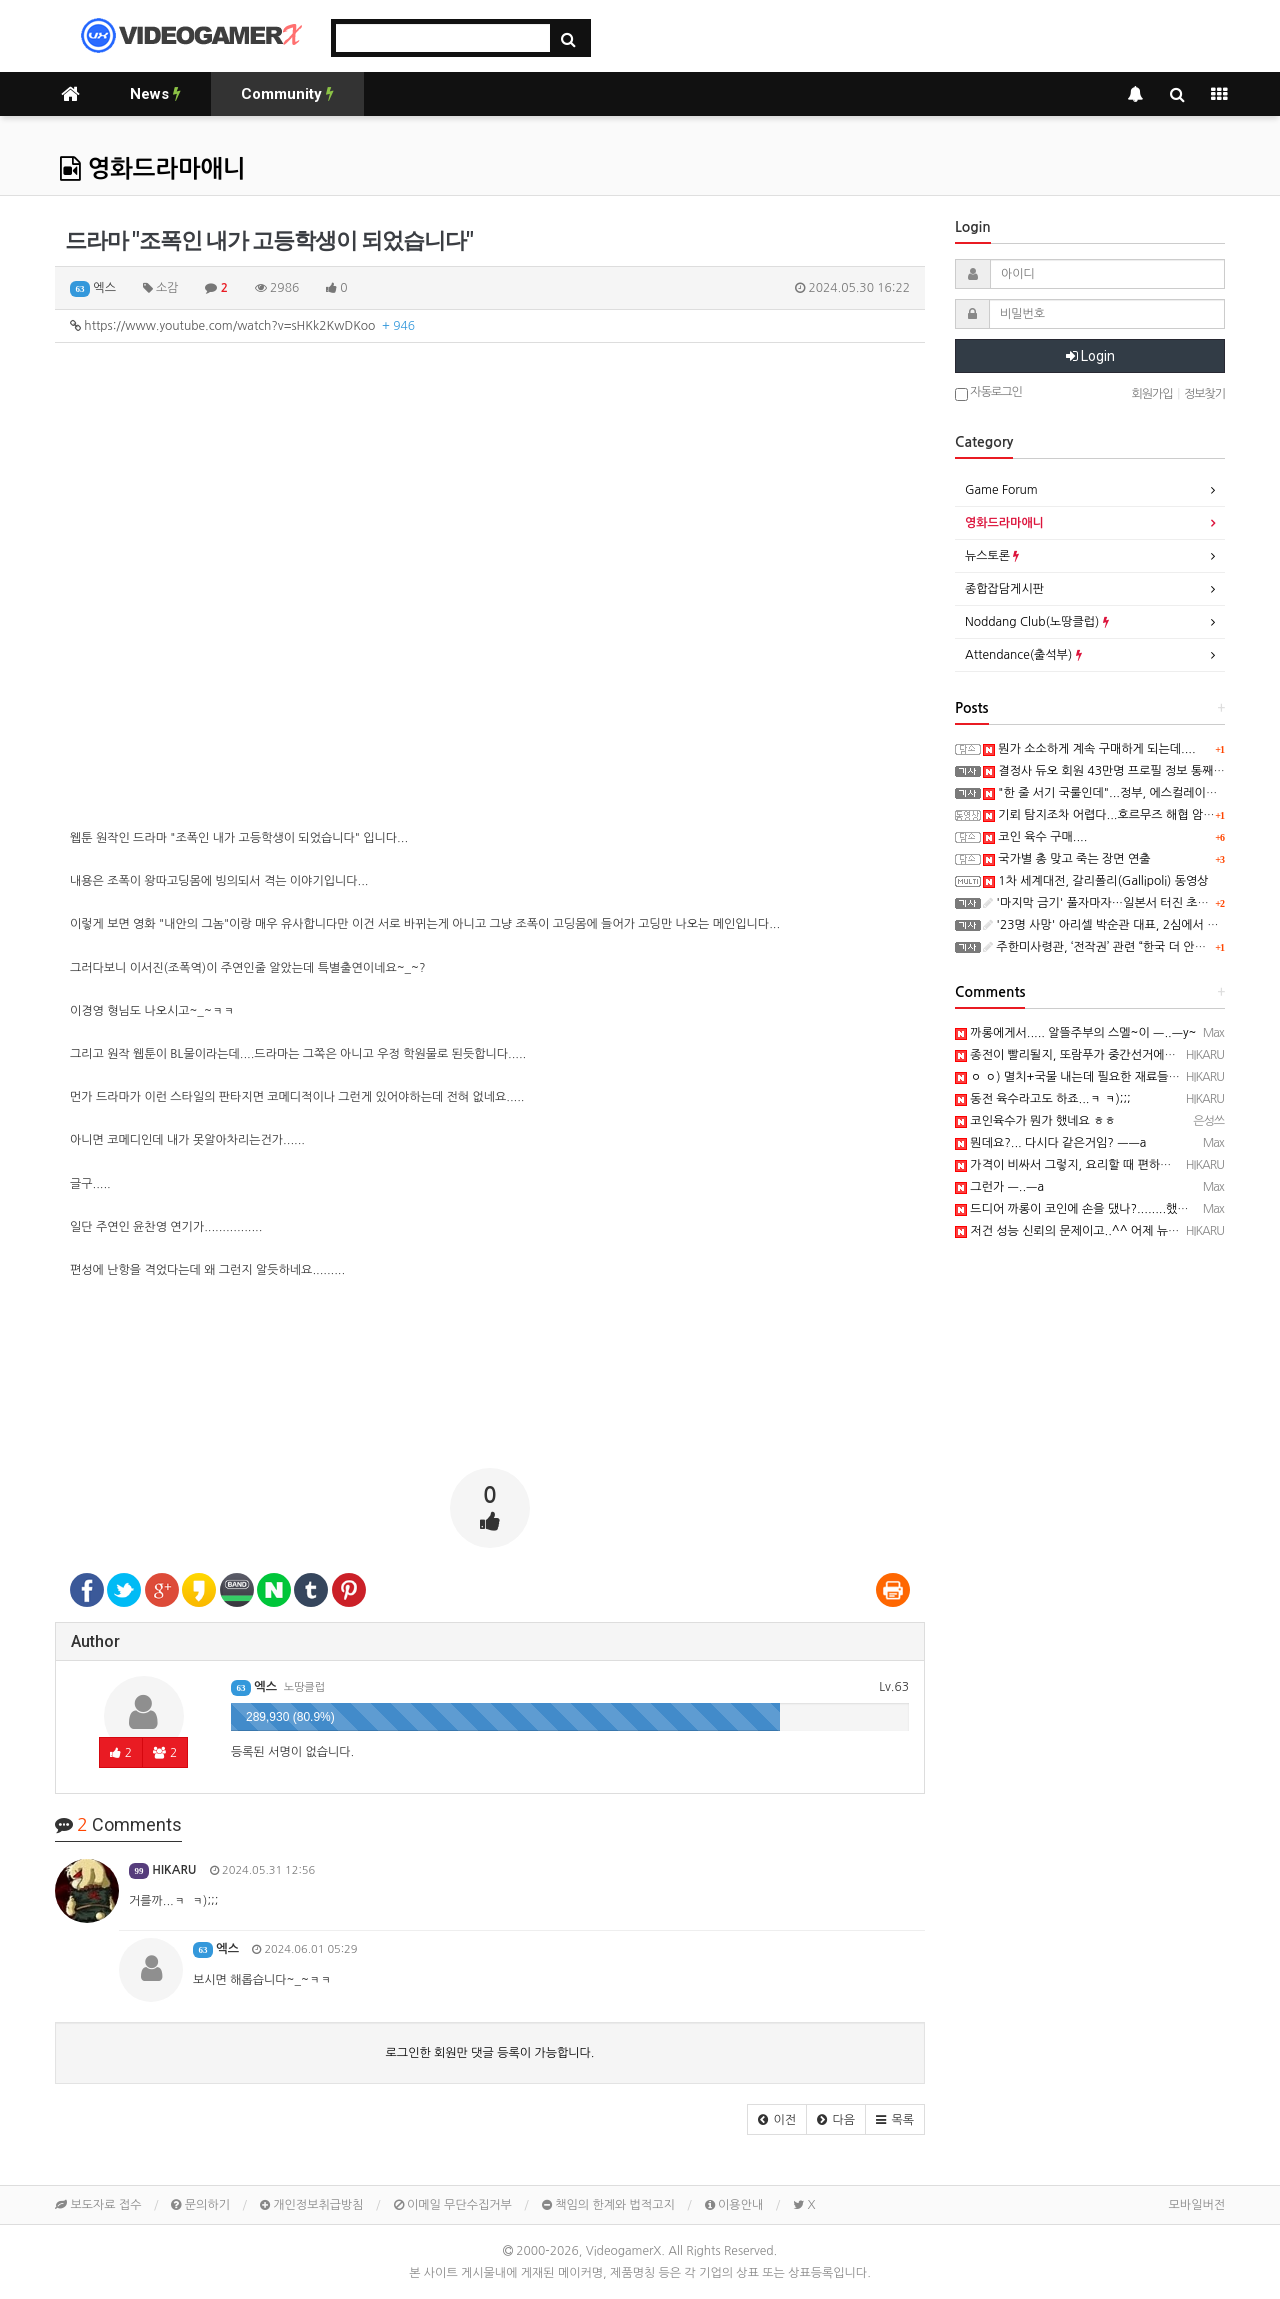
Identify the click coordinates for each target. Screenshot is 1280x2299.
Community (287, 94)
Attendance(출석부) (1023, 655)
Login (1090, 356)
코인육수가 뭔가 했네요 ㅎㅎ (1035, 1121)
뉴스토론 (992, 556)
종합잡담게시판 (1004, 589)
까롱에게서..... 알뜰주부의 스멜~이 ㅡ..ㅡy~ (1075, 1033)
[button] (777, 2119)
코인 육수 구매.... (1035, 837)
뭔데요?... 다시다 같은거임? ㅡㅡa (1050, 1143)
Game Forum (1001, 490)
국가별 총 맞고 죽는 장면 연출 (1067, 859)
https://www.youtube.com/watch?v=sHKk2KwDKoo (242, 326)
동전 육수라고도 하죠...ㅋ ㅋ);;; (1043, 1099)
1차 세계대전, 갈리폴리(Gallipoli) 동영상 (1096, 881)
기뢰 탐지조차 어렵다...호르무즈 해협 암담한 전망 (1117, 815)
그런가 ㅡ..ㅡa (999, 1187)
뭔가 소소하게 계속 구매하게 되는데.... (1089, 749)
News (155, 94)
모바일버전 (1197, 2205)
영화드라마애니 (153, 169)
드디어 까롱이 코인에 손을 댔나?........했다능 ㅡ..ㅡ (1094, 1209)
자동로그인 (988, 393)
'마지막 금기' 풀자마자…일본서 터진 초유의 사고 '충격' (1131, 903)
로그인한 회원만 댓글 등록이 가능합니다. (490, 2053)
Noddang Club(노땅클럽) (1037, 622)
